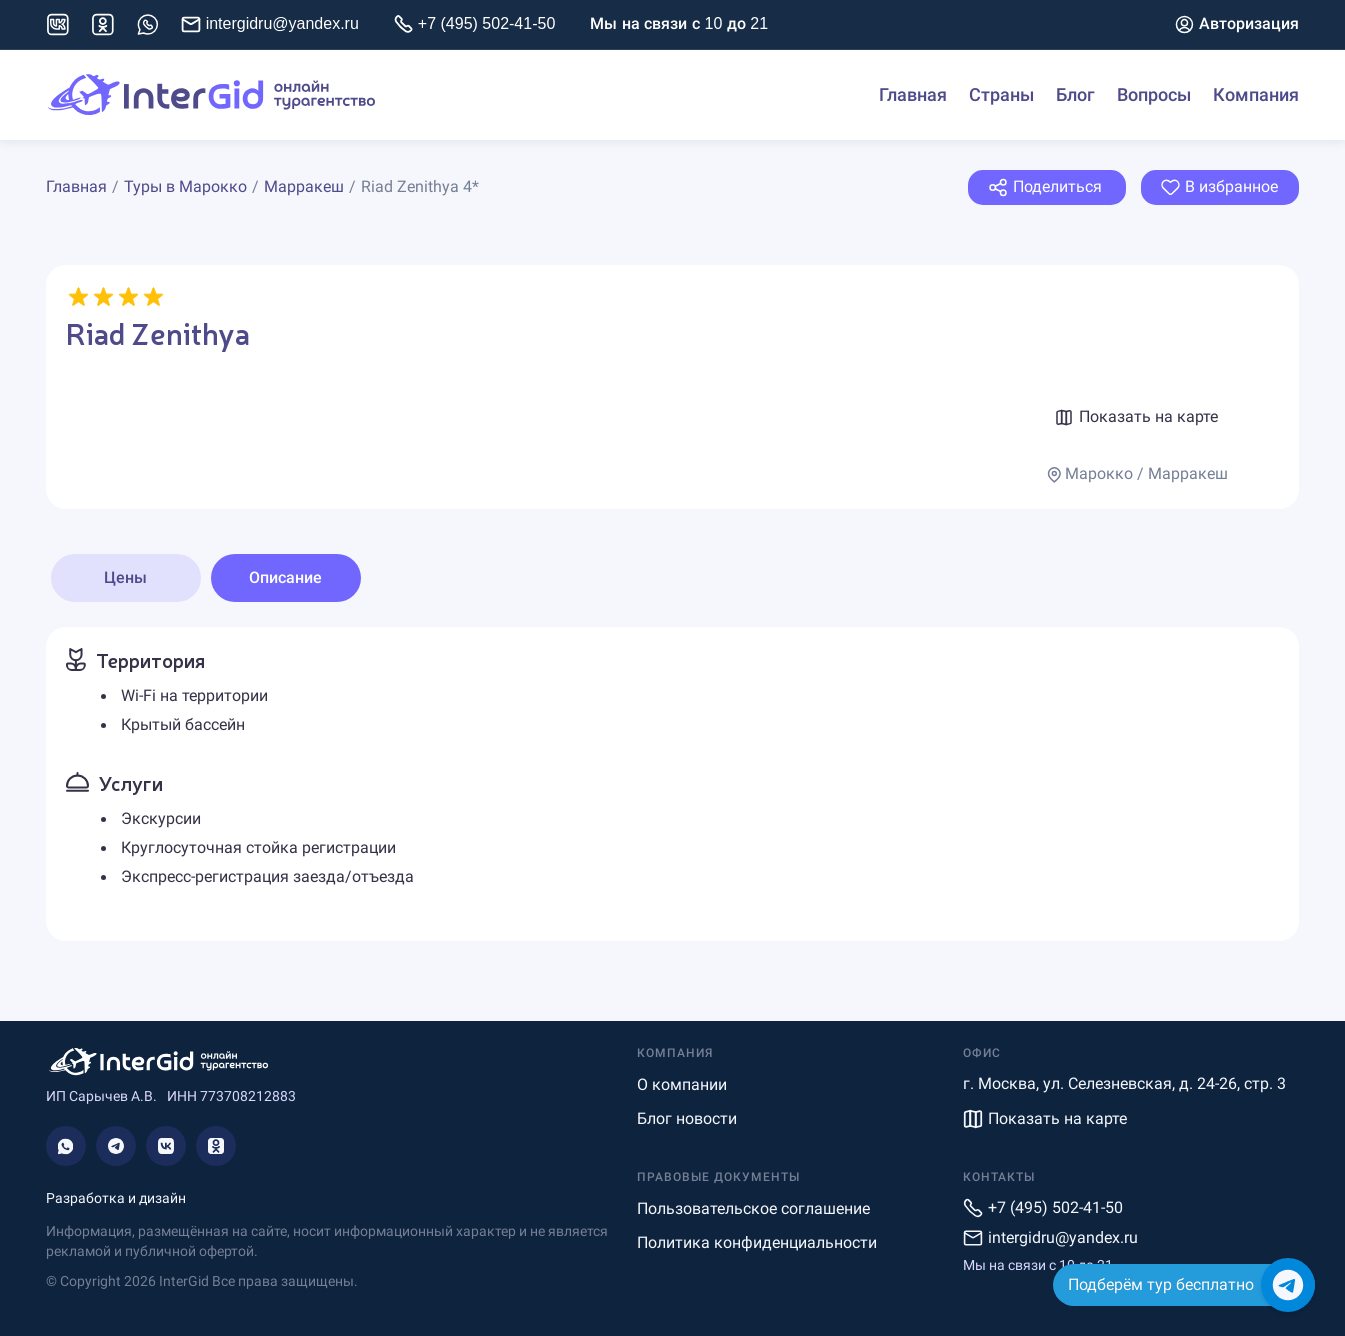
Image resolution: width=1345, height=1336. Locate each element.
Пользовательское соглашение (753, 1208)
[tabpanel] (673, 784)
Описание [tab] (285, 577)
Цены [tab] (125, 577)
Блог (1075, 95)
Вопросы (1154, 95)
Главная (913, 95)
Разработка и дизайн (116, 1198)
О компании (682, 1084)
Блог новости (687, 1118)
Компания (1256, 95)
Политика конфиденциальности (757, 1242)
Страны (1001, 95)
